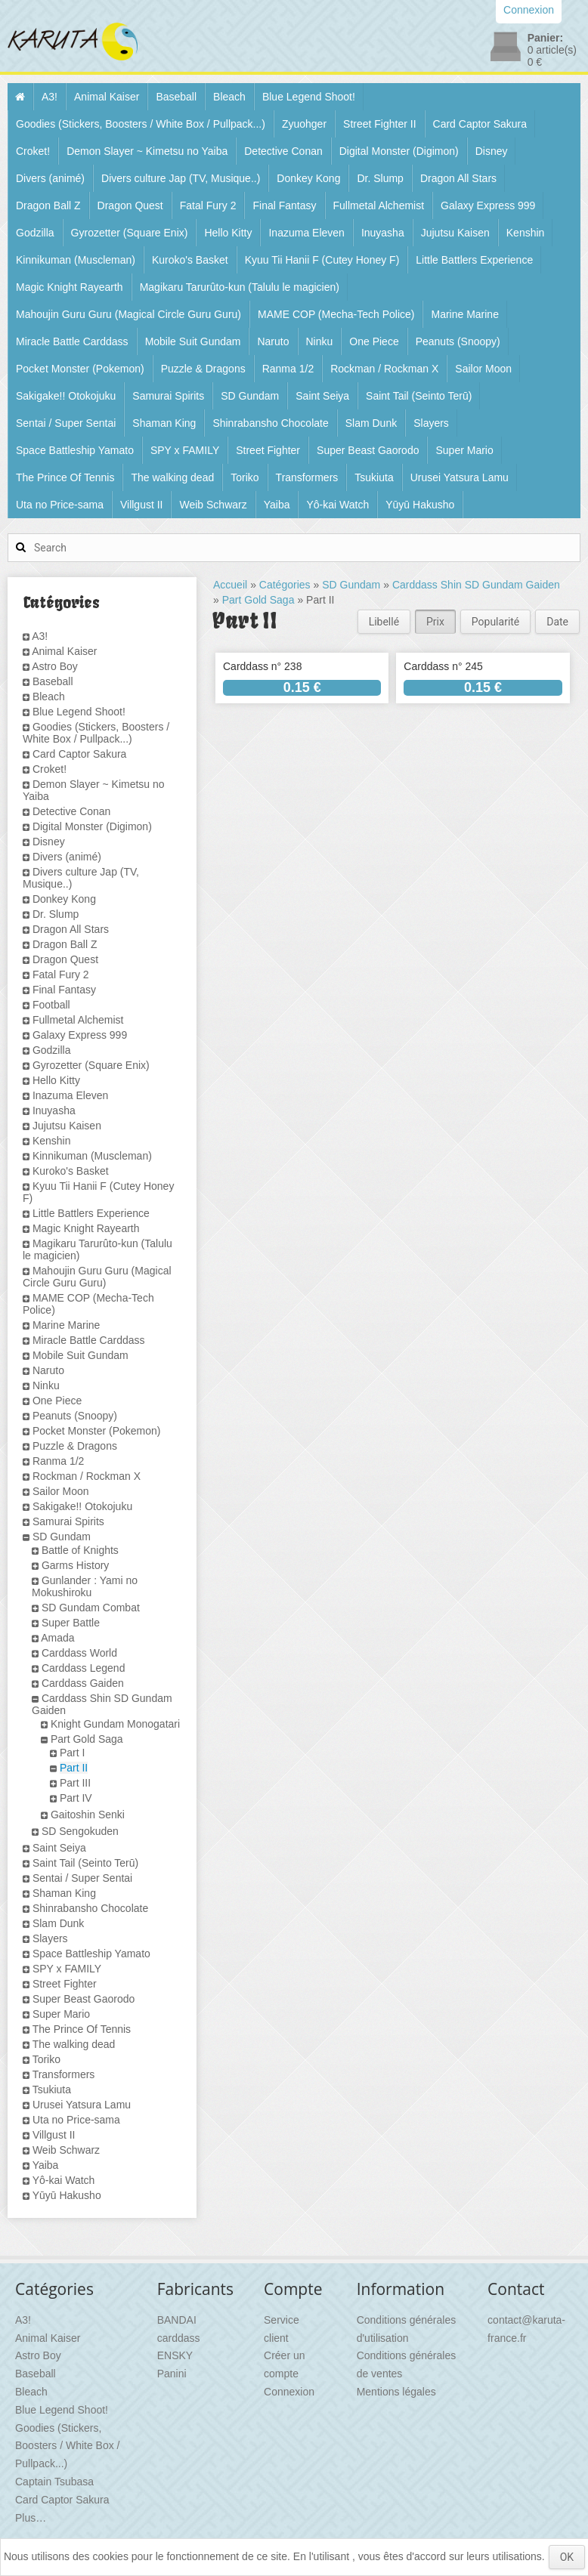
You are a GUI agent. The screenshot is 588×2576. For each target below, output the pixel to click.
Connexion (289, 2392)
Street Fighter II (379, 124)
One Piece (373, 341)
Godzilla (35, 233)
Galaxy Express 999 (488, 205)
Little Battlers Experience (474, 260)
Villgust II (141, 505)
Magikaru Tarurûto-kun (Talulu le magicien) (239, 287)
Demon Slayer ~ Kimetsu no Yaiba (147, 151)
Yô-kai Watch (337, 505)
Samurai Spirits (168, 396)
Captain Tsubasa (54, 2482)
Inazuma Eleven (306, 233)
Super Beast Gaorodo (368, 450)
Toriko (244, 477)
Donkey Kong (308, 178)
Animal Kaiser (106, 97)
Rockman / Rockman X (384, 369)
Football (51, 1005)
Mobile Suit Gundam (193, 341)
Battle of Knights (80, 1550)
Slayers (431, 423)
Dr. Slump (380, 178)
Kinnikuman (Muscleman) (75, 260)
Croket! (33, 151)
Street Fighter (268, 450)
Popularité (495, 622)
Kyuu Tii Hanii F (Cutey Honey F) (322, 260)
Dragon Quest (130, 205)
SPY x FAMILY (184, 450)
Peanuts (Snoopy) (458, 341)
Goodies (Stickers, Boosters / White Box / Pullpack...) (140, 124)
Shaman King (164, 423)
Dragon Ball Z (48, 205)
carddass (178, 2338)
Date (557, 622)
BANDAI (177, 2320)
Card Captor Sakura (480, 124)
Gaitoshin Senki (88, 1814)
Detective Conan (283, 151)
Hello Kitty (228, 233)
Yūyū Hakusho (419, 505)
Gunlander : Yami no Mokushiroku (85, 1586)
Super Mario (464, 450)
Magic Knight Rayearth (69, 287)
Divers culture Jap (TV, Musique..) (180, 178)
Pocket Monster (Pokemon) (80, 369)
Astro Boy (55, 666)
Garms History (75, 1565)
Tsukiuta (373, 477)
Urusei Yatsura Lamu (459, 477)
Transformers (307, 477)
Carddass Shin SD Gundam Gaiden (476, 585)
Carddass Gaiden (83, 1683)
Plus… (30, 2518)
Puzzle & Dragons (203, 369)
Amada (57, 1638)
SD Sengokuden (80, 1831)
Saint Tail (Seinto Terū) (419, 396)
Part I (72, 1753)
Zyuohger (304, 124)
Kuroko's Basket (190, 260)
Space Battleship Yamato (75, 450)
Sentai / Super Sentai (66, 423)
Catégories (285, 585)
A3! (49, 97)
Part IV (76, 1798)
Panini (172, 2374)
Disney (491, 151)
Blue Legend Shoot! (308, 97)
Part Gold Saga (87, 1739)
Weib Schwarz (212, 505)
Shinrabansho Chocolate (270, 423)
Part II (74, 1768)
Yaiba (277, 505)
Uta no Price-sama (60, 505)
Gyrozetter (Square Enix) (129, 233)
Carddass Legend (83, 1668)
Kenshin (525, 233)
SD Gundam (250, 396)
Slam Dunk (371, 423)
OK (567, 2557)
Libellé (384, 622)
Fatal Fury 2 (208, 205)
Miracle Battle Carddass (72, 341)
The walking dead (172, 477)
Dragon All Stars (458, 178)
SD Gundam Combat (91, 1608)
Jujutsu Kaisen (455, 233)
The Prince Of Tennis (65, 477)
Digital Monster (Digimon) (399, 151)
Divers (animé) (50, 178)
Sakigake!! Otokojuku (66, 396)
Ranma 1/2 (288, 369)
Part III (75, 1783)
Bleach (229, 97)
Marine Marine (464, 314)
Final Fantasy (284, 205)
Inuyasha (382, 233)
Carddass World (79, 1653)
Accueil (230, 585)
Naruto (273, 341)
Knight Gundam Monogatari (115, 1724)
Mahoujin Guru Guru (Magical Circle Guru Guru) (128, 314)
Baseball (176, 97)
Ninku (319, 341)
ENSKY (175, 2355)
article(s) (552, 50)
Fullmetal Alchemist (379, 205)
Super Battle (71, 1623)
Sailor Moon (483, 369)
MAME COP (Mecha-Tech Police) (336, 314)
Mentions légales (396, 2392)
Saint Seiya (322, 396)
